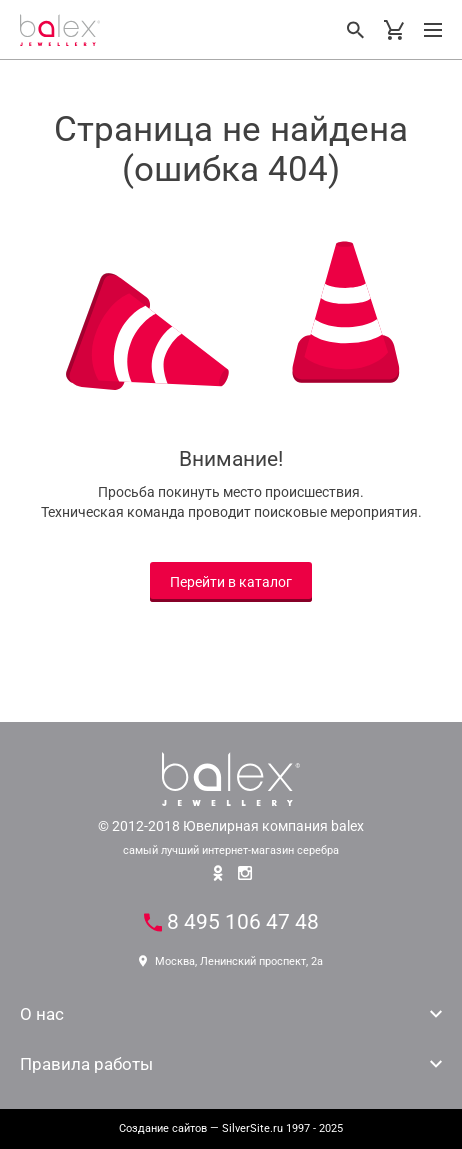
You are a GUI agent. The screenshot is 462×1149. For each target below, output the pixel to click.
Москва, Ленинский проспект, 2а (231, 961)
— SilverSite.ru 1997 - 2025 (231, 1128)
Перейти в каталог (231, 582)
